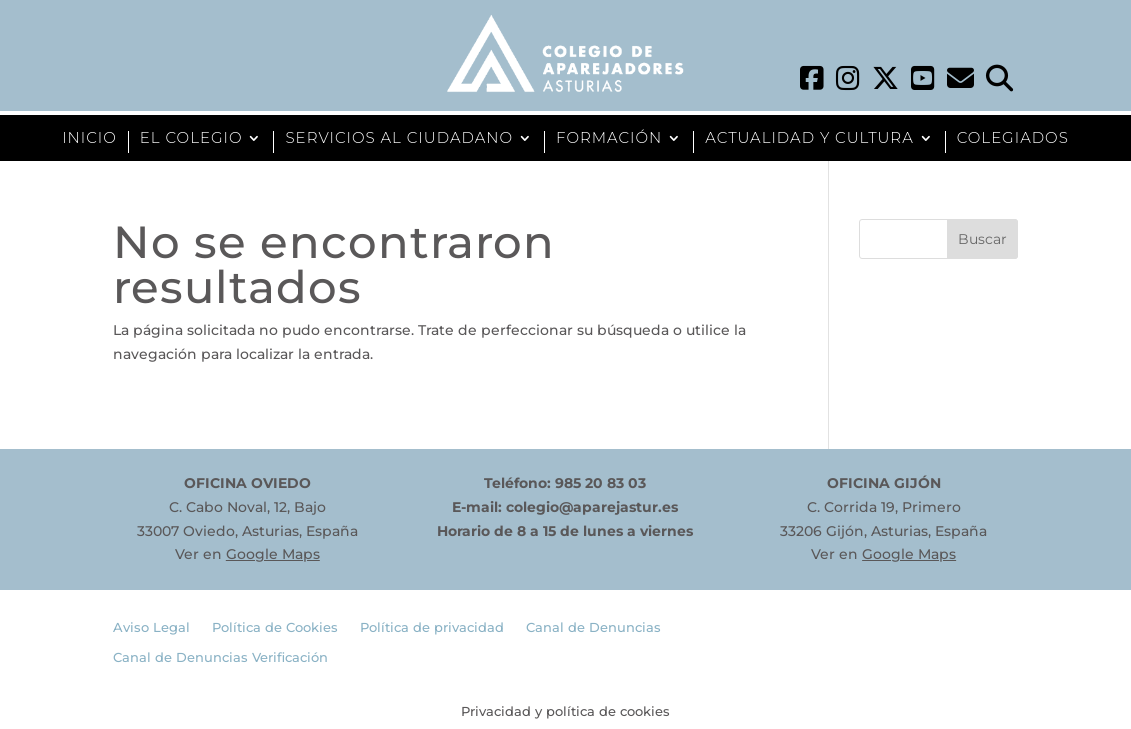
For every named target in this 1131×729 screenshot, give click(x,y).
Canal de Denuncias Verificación (220, 657)
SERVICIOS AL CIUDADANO (399, 139)
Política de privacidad (432, 627)
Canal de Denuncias (593, 627)
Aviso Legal (151, 627)
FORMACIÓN (609, 139)
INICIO (89, 139)
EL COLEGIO (191, 139)
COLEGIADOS (1013, 139)
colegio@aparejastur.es (592, 507)
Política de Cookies (275, 627)
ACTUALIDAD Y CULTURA (809, 139)
